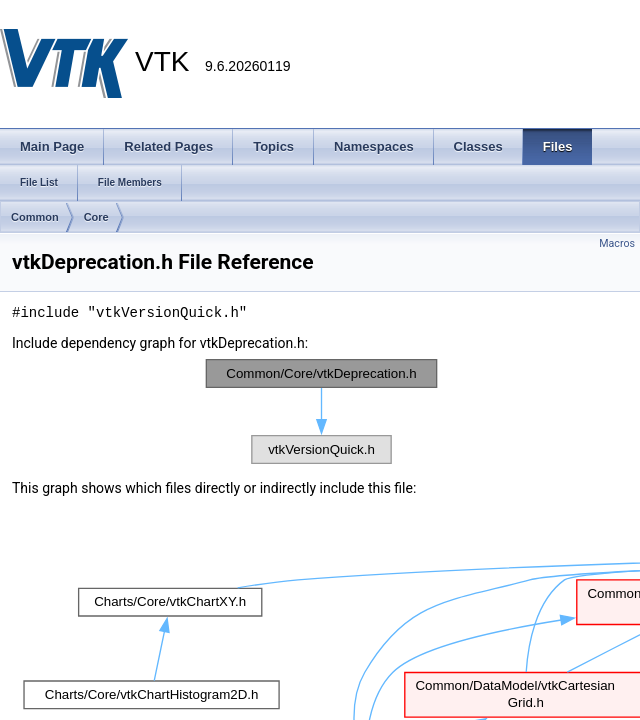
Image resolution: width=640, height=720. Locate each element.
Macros (617, 243)
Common (35, 217)
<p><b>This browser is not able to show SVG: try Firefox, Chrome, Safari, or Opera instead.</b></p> (322, 411)
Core (96, 217)
